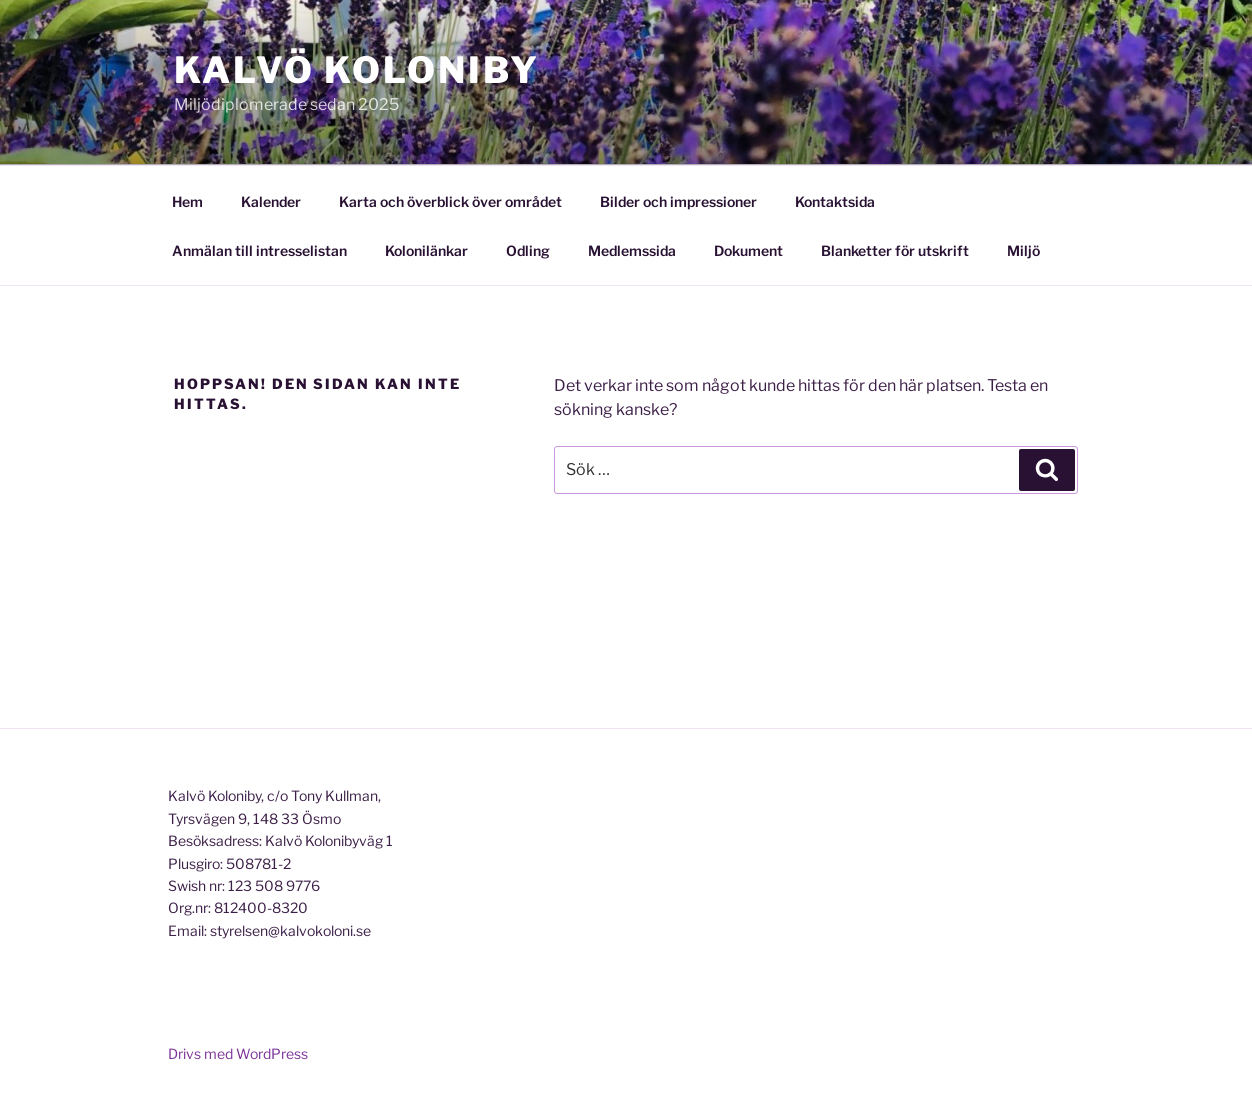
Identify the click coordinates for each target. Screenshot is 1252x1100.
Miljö (1023, 250)
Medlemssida (632, 250)
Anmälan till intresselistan (259, 250)
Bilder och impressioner (678, 201)
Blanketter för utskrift (895, 250)
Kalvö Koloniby (357, 70)
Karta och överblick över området (450, 201)
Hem (187, 201)
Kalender (271, 201)
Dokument (748, 250)
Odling (528, 250)
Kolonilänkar (426, 250)
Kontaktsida (835, 201)
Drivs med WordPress (238, 1053)
